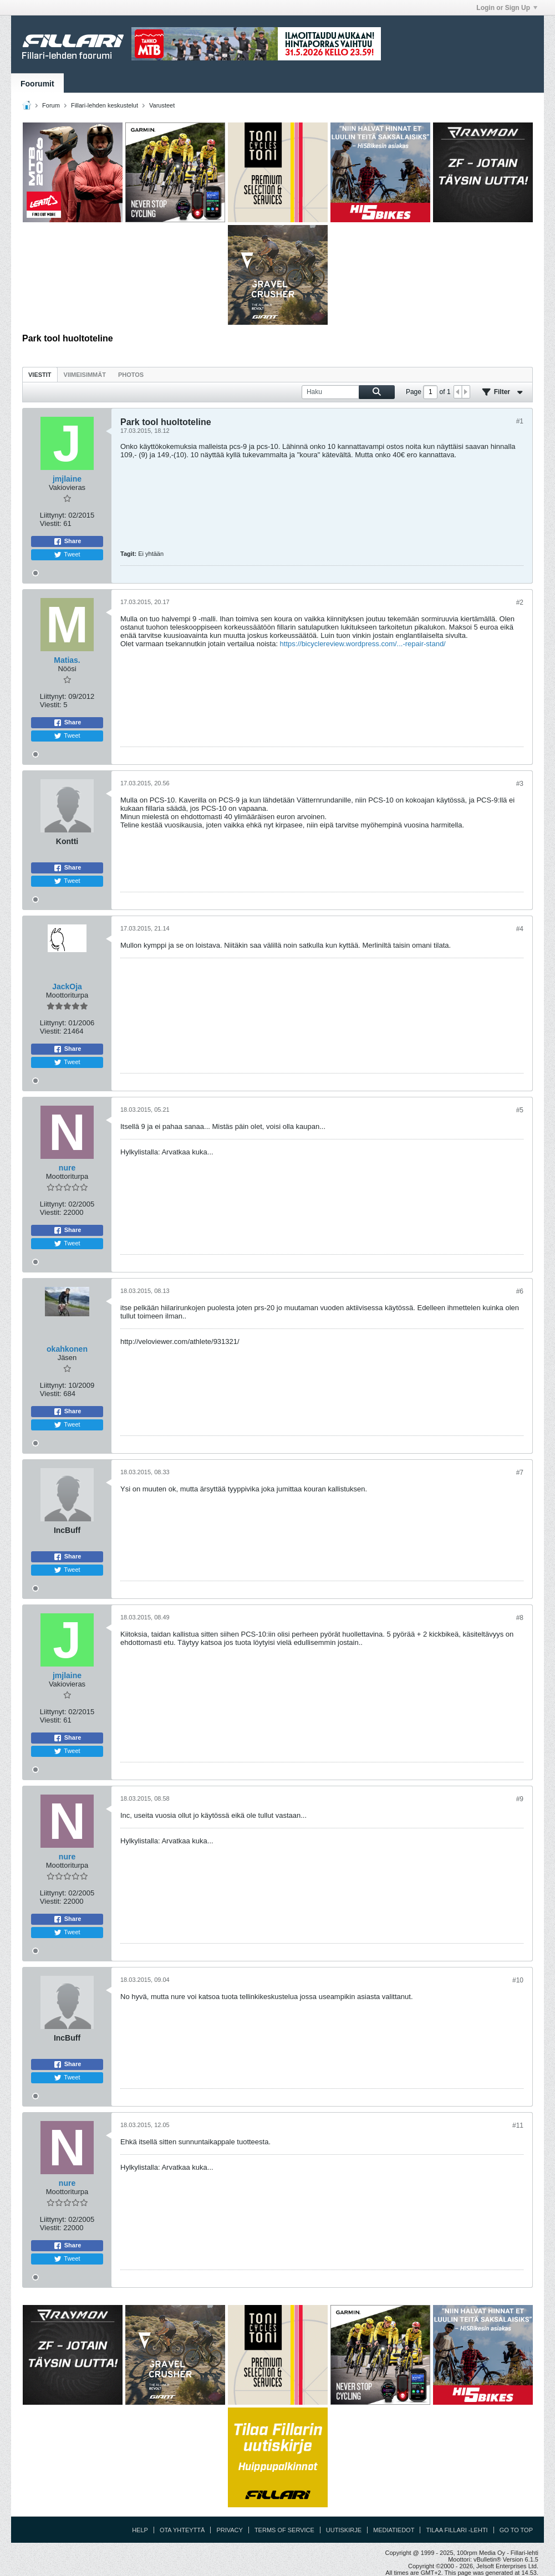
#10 (517, 1980)
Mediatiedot (393, 2530)
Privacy (229, 2530)
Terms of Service (284, 2530)
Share (67, 541)
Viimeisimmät (85, 374)
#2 (519, 602)
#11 (517, 2125)
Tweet (67, 555)
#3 (519, 784)
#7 (519, 1472)
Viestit (40, 374)
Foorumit (37, 83)
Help (140, 2530)
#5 (519, 1110)
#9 (519, 1799)
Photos (131, 374)
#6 (519, 1291)
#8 (519, 1618)
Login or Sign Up (506, 8)
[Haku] (348, 392)
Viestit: (51, 523)
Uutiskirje (343, 2530)
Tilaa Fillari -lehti (456, 2530)
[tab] (40, 374)
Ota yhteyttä (182, 2530)
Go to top (516, 2530)
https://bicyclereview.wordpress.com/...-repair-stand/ (363, 644)
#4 (519, 929)
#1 (519, 421)
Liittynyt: (53, 515)
